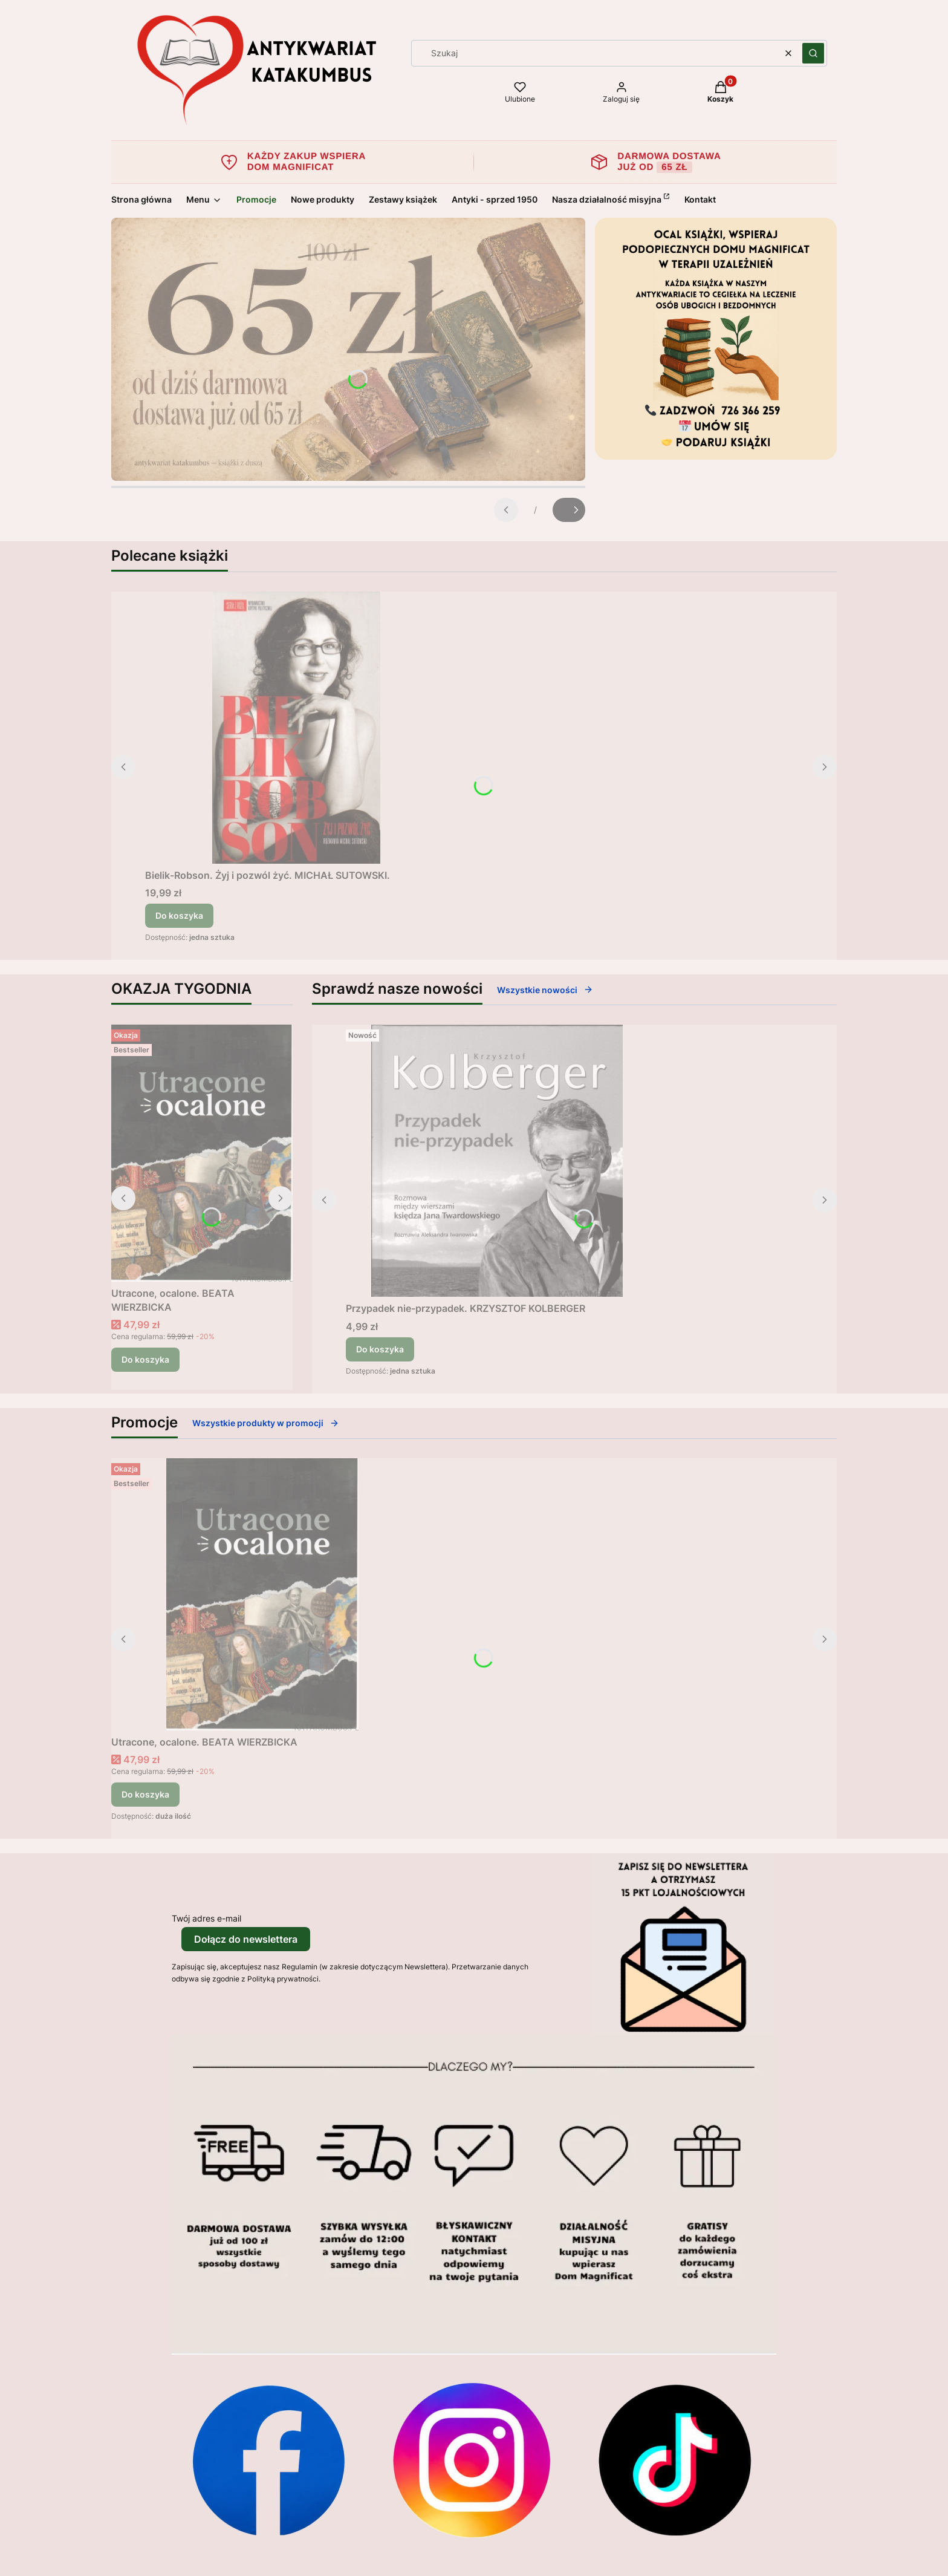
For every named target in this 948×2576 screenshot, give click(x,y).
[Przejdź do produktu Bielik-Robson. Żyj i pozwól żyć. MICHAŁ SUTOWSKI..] (296, 728)
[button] (813, 53)
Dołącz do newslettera (245, 1939)
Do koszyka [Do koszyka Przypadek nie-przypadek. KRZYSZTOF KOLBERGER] (380, 1349)
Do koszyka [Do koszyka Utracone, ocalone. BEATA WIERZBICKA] (145, 1359)
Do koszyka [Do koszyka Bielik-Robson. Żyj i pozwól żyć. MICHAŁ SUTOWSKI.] (179, 915)
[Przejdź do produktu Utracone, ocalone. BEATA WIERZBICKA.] (202, 1153)
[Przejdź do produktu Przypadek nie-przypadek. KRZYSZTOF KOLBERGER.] (497, 1161)
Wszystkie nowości (545, 990)
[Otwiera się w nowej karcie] (268, 2459)
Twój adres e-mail (206, 1918)
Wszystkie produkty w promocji (265, 1423)
